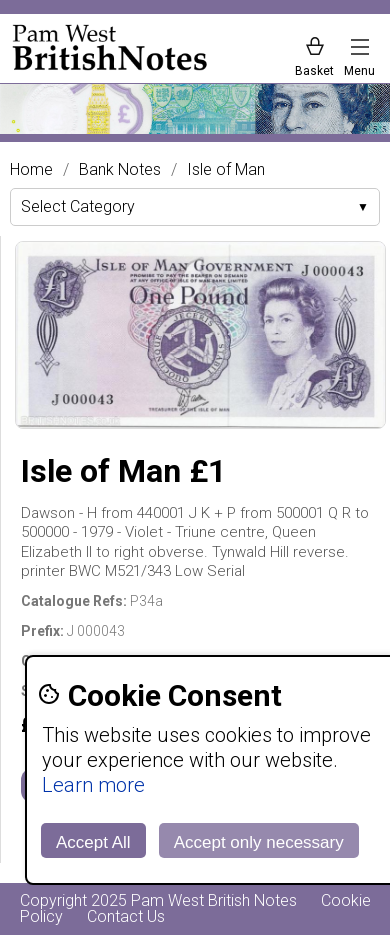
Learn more (93, 785)
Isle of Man (226, 170)
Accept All (93, 842)
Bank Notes (120, 170)
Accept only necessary (259, 842)
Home (31, 170)
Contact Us (126, 916)
